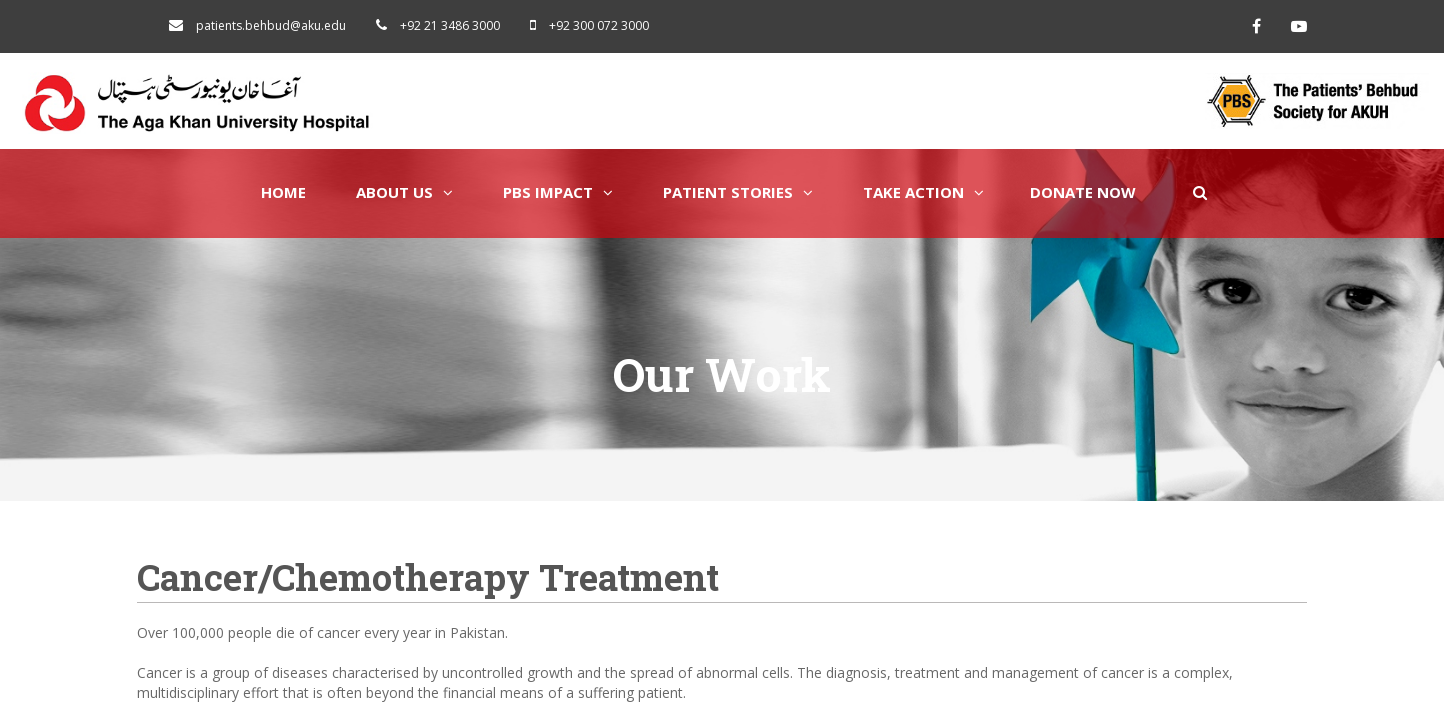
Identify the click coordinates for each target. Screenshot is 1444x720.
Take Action (923, 192)
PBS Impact (558, 192)
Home (283, 192)
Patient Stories (738, 192)
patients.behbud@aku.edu (271, 25)
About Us (404, 192)
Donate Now (1083, 192)
